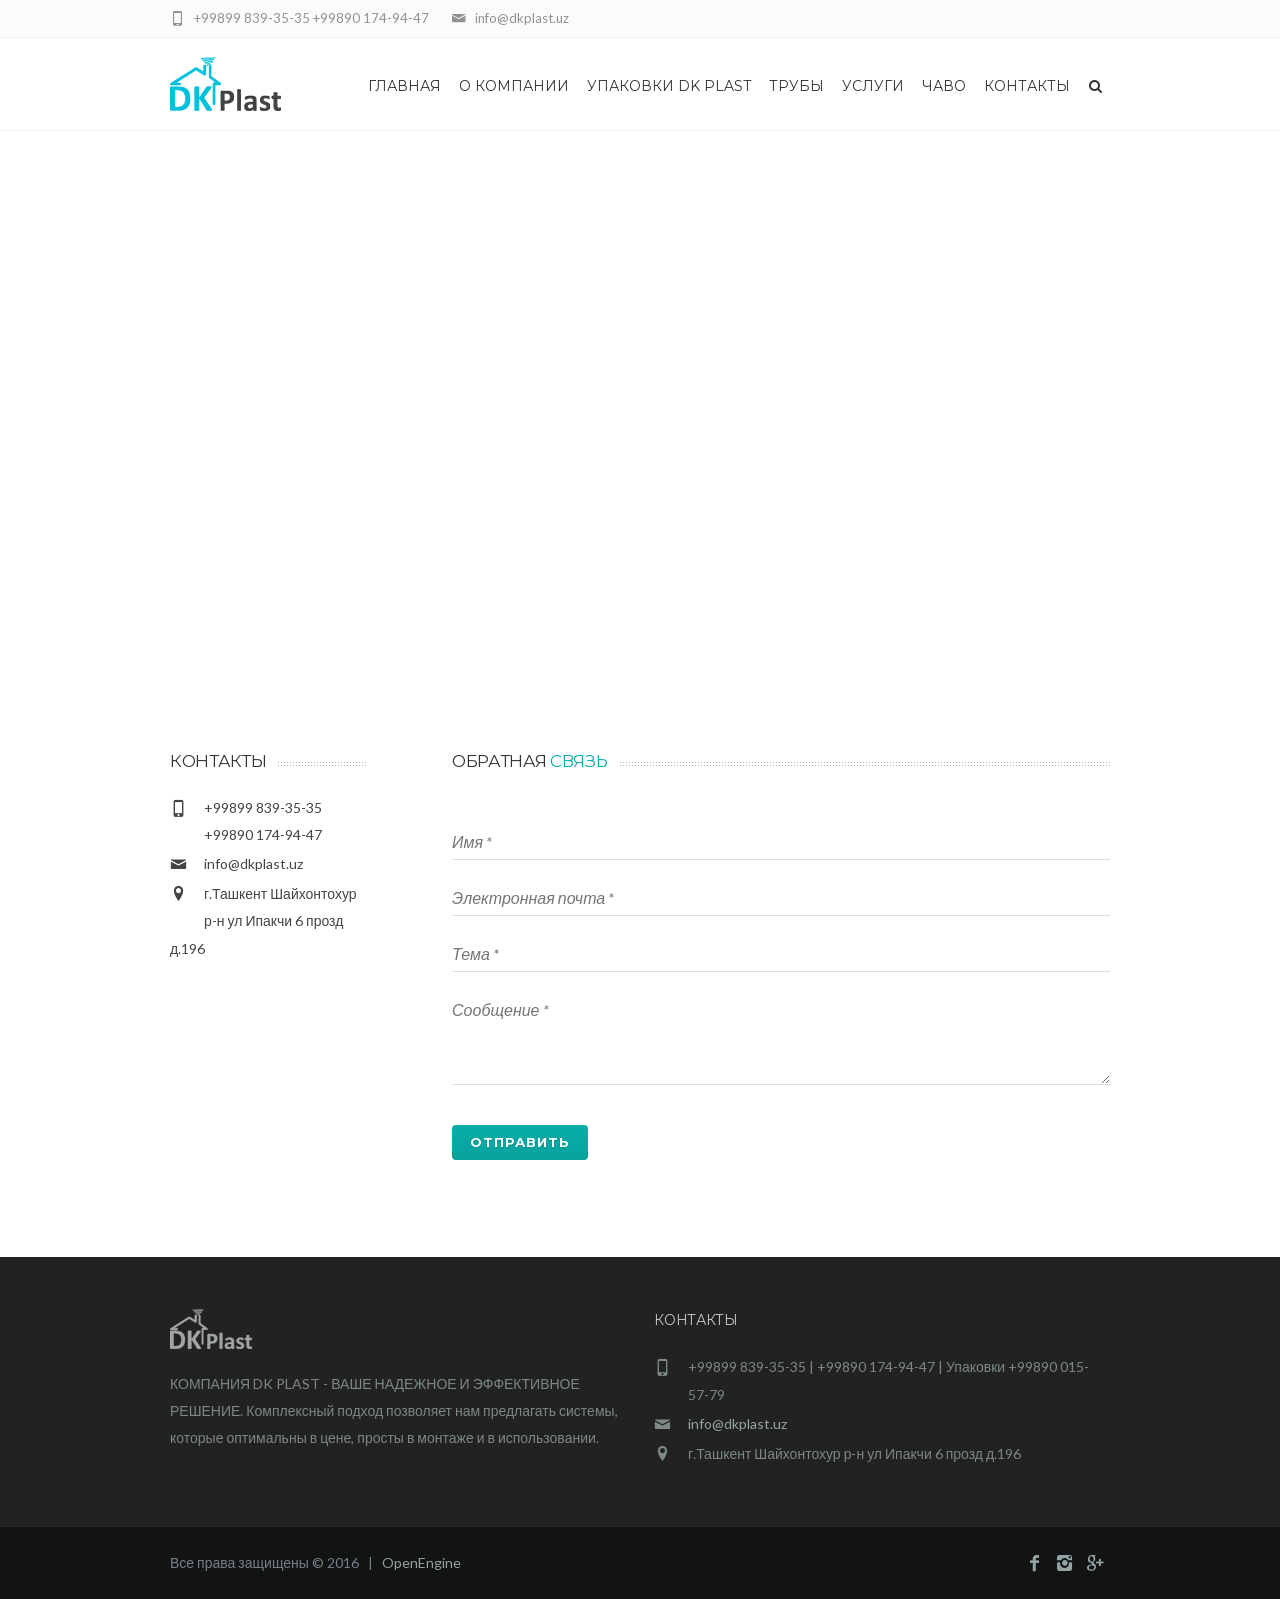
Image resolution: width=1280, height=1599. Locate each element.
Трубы (796, 86)
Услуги (873, 86)
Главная (404, 86)
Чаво (944, 86)
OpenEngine (421, 1562)
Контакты (1027, 86)
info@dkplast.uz (253, 863)
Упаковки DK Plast (669, 86)
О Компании (514, 86)
